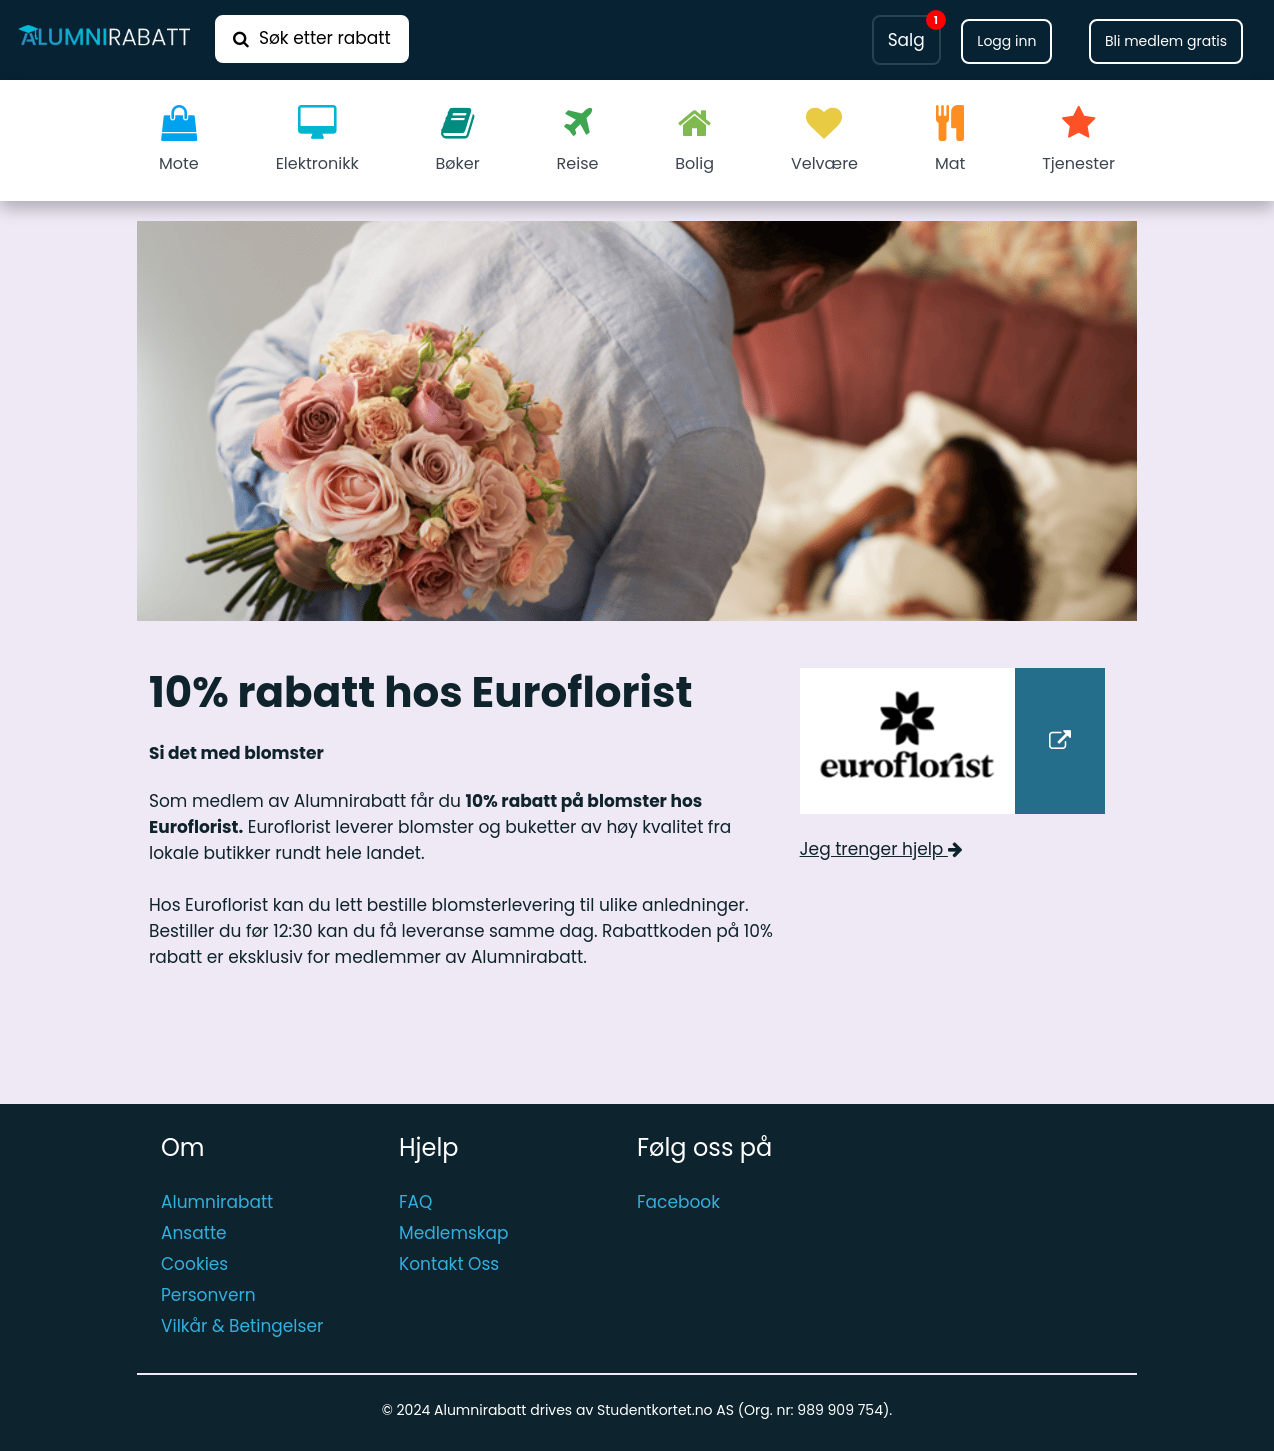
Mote (179, 140)
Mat (950, 140)
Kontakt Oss (449, 1264)
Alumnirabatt (217, 1202)
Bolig (694, 140)
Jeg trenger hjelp (881, 849)
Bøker (458, 140)
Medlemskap (454, 1233)
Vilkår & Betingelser (242, 1326)
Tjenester (1078, 140)
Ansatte (194, 1233)
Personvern (208, 1295)
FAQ (415, 1202)
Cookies (194, 1264)
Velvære (824, 140)
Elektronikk (317, 140)
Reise (578, 140)
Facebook (678, 1202)
